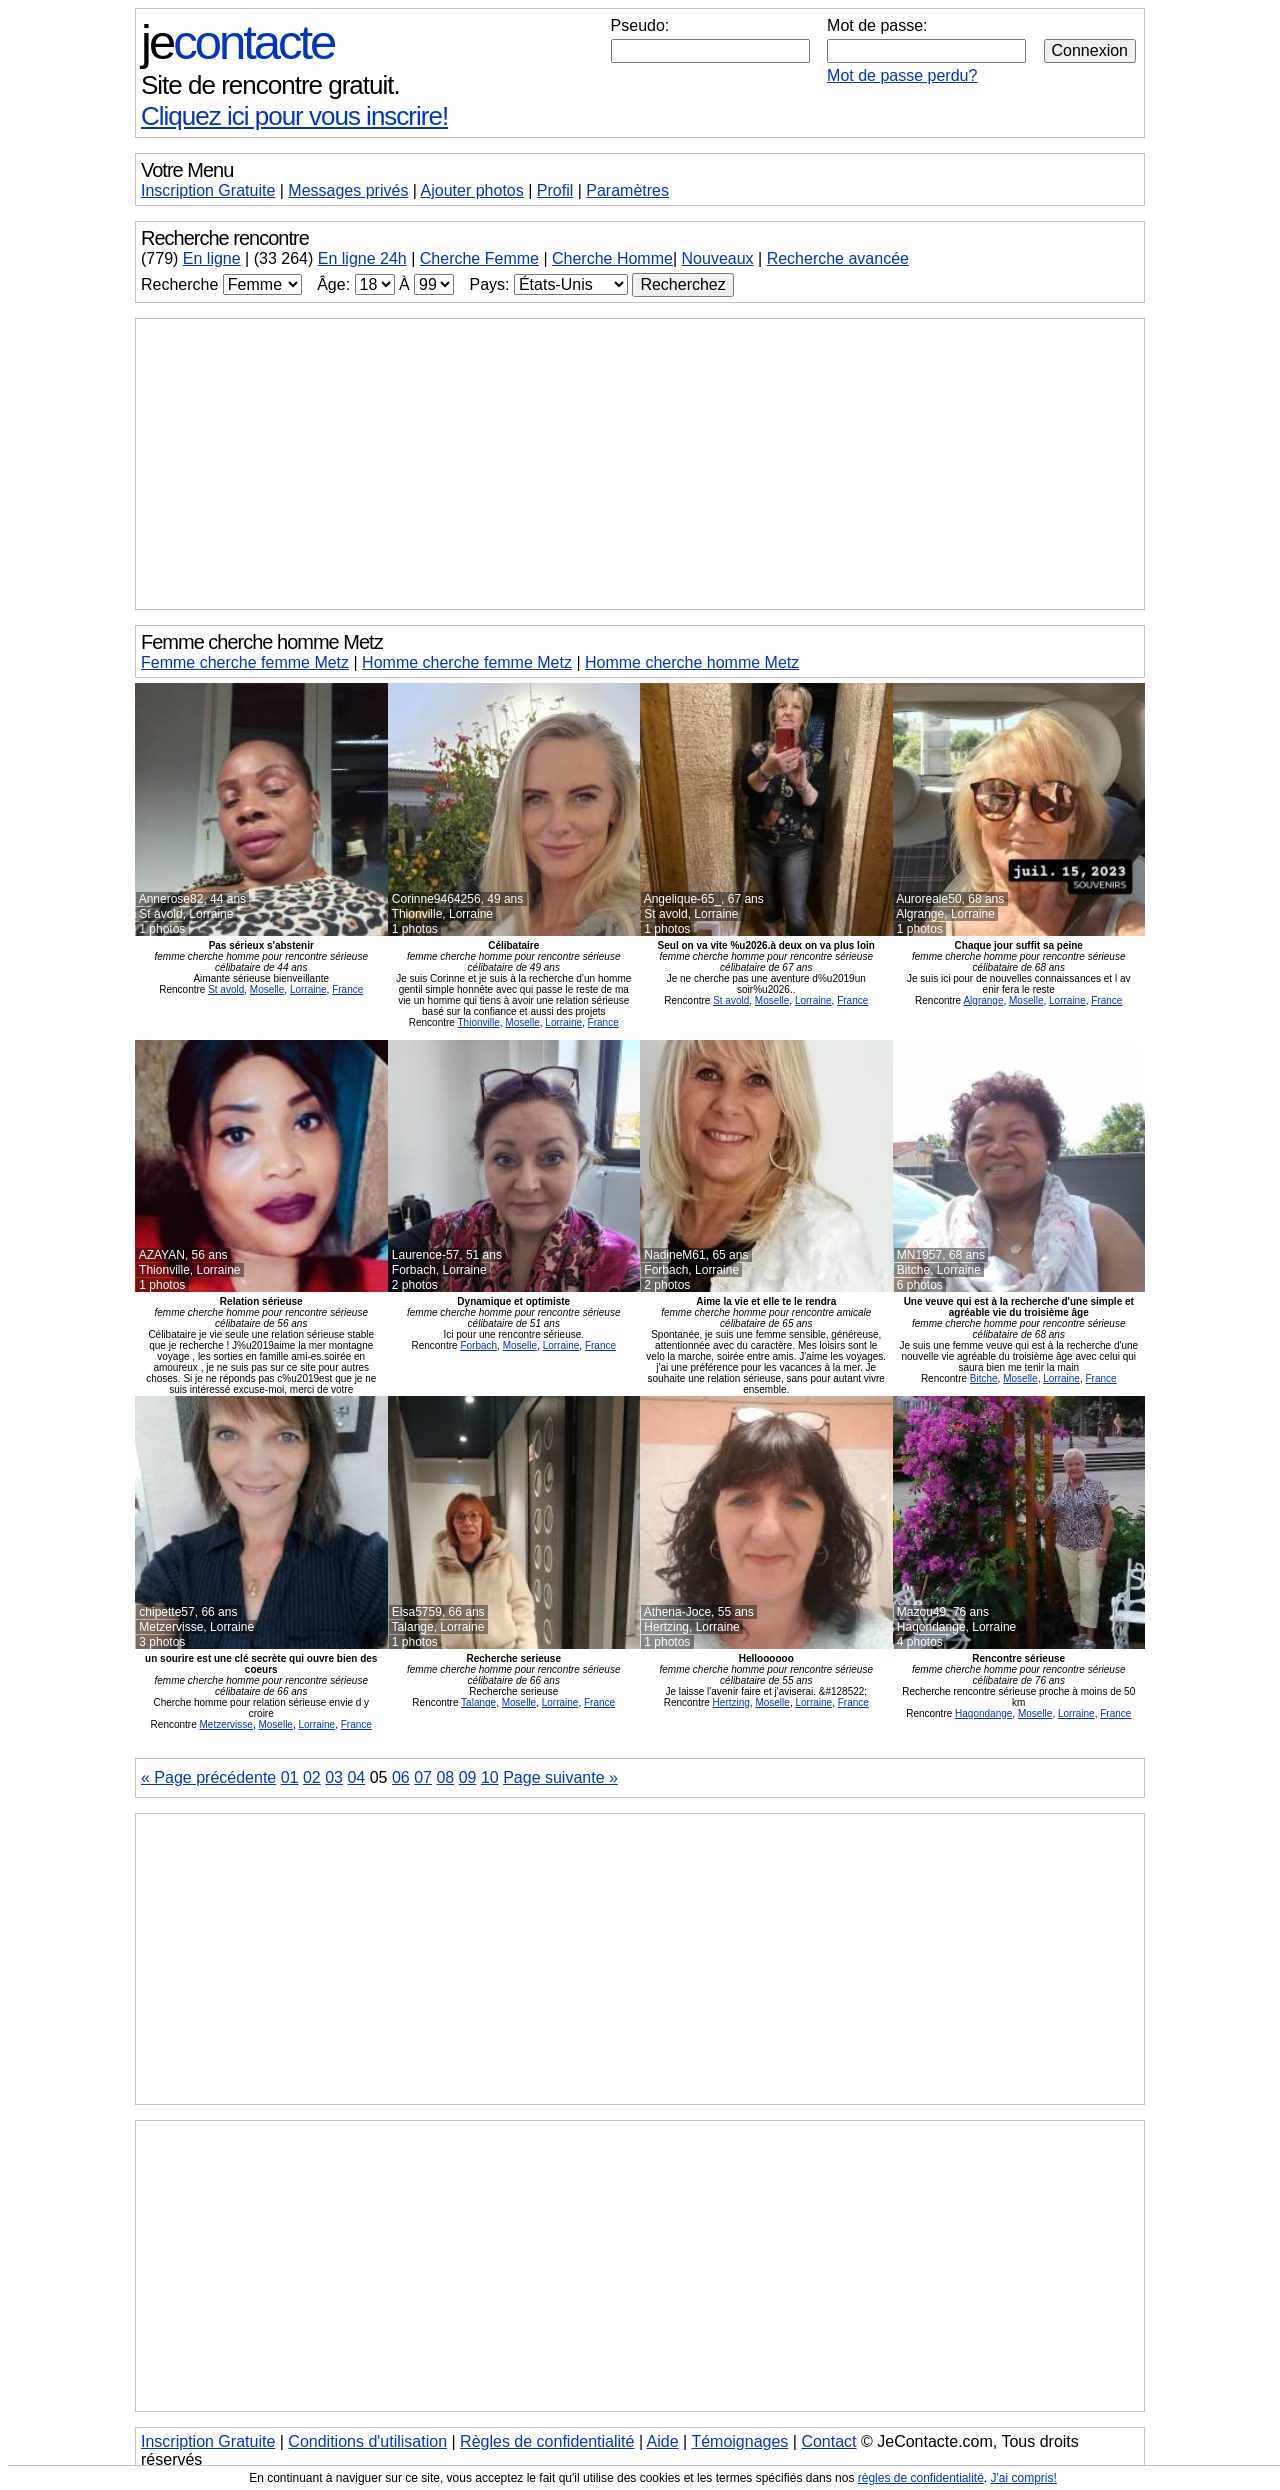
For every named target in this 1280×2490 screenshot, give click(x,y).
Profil (555, 190)
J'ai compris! (1024, 2478)
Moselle (267, 989)
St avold (226, 989)
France (347, 989)
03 (334, 1777)
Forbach (478, 1345)
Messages (348, 190)
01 (290, 1777)
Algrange (983, 1000)
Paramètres (627, 190)
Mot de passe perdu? (902, 75)
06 (401, 1777)
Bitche (984, 1378)
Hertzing (731, 1702)
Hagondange (983, 1713)
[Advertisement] (640, 464)
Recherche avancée (838, 258)
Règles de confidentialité (547, 2441)
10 (490, 1777)
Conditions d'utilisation (367, 2441)
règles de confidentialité (921, 2478)
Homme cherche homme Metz (692, 662)
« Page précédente (208, 1777)
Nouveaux (718, 258)
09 (468, 1777)
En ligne (212, 258)
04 (356, 1777)
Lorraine (308, 989)
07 (423, 1777)
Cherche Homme (612, 258)
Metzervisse (226, 1724)
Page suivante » (560, 1777)
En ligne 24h (362, 258)
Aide (663, 2441)
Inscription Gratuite (208, 190)
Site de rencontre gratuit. (270, 85)
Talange (478, 1702)
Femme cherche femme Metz (245, 662)
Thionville (479, 1022)
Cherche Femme (479, 258)
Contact (828, 2441)
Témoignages (739, 2441)
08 (445, 1777)
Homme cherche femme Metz (467, 662)
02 (312, 1777)
